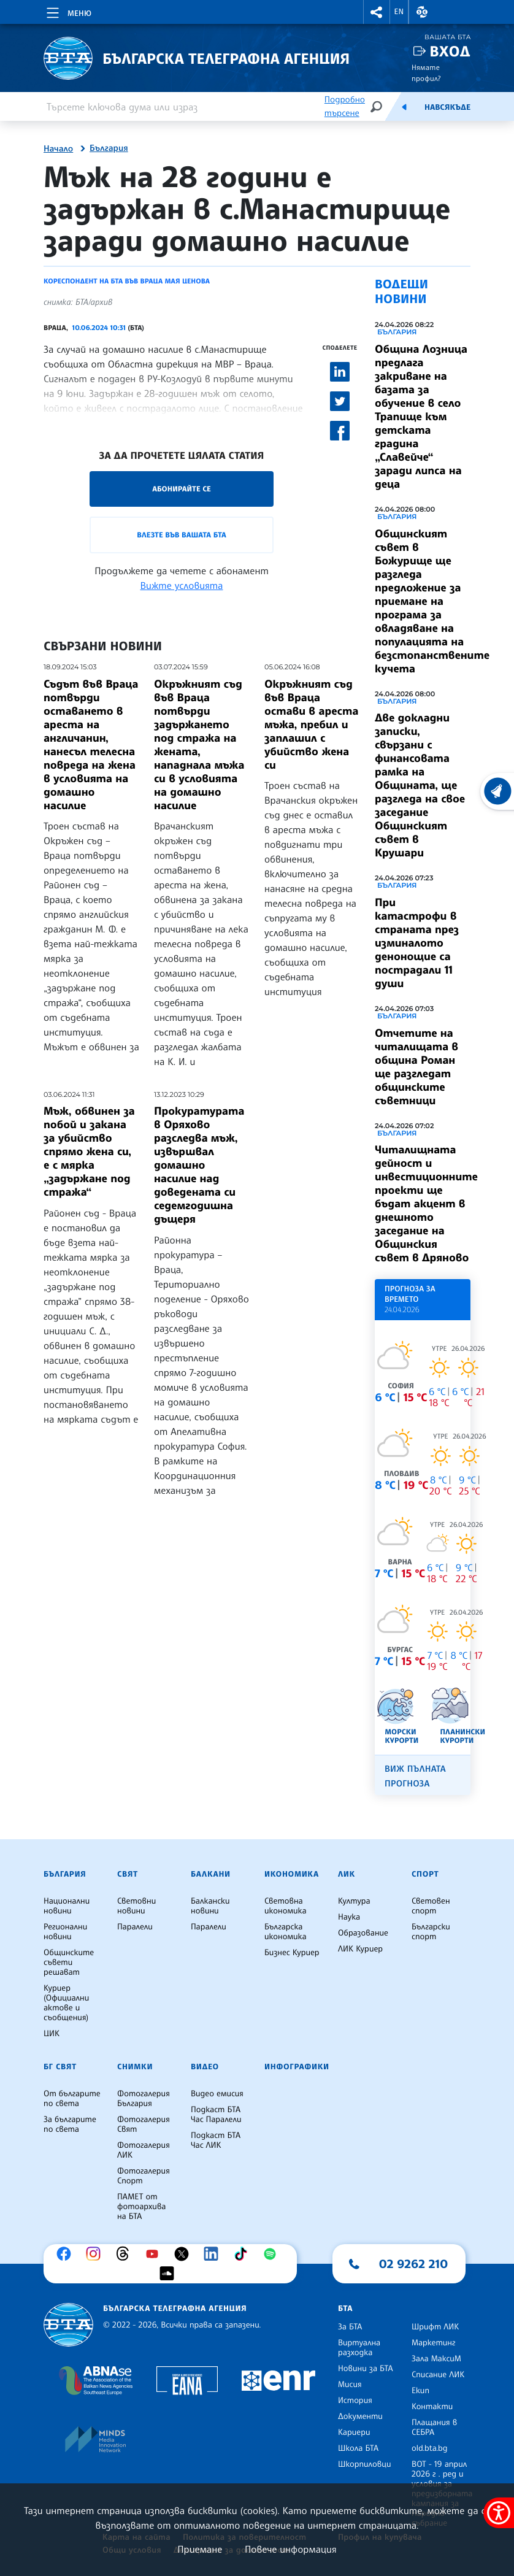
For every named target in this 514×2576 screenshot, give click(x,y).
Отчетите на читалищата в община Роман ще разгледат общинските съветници (416, 1066)
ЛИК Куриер (360, 1949)
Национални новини (67, 1906)
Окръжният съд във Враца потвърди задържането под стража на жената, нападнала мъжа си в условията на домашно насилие (199, 744)
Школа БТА (358, 2448)
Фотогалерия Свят (143, 2124)
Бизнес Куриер (292, 1953)
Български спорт (431, 1932)
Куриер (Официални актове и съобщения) (66, 2003)
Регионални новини (65, 1932)
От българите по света (72, 2099)
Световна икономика (285, 1906)
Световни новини (136, 1906)
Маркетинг (433, 2343)
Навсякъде (447, 107)
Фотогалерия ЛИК (143, 2150)
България (109, 148)
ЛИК (346, 1874)
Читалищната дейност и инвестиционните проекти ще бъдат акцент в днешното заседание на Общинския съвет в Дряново (426, 1203)
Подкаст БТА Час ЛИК (215, 2140)
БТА (345, 2308)
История (355, 2400)
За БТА (350, 2327)
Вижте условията (181, 585)
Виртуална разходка (359, 2348)
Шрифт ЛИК (435, 2327)
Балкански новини (210, 1906)
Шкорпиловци (364, 2464)
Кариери (354, 2432)
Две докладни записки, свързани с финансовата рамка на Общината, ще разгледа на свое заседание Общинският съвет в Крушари (420, 785)
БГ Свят (60, 2067)
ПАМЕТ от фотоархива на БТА (141, 2206)
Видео (205, 2067)
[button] (376, 12)
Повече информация (291, 2549)
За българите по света (70, 2124)
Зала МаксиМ (436, 2359)
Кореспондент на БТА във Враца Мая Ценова (127, 281)
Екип (420, 2391)
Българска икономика (285, 1932)
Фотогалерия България (143, 2099)
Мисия (350, 2385)
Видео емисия (217, 2094)
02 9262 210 (413, 2263)
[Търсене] (376, 106)
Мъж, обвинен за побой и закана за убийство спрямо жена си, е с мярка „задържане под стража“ (89, 1151)
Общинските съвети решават (69, 1962)
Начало (58, 149)
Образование (363, 1933)
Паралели (135, 1927)
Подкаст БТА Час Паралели (216, 2114)
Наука (349, 1917)
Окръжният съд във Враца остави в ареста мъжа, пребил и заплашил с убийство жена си (311, 724)
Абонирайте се (181, 488)
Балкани (211, 1874)
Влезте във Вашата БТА (181, 534)
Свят (127, 1874)
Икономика (291, 1874)
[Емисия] (404, 106)
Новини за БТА (365, 2369)
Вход (449, 51)
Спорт (425, 1874)
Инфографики (296, 2067)
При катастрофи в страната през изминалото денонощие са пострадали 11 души (417, 943)
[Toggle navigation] (67, 11)
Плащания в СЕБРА (434, 2427)
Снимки (135, 2067)
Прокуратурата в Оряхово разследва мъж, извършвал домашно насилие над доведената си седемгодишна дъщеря (199, 1165)
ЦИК (51, 2034)
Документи (360, 2416)
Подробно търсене (344, 106)
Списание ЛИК (438, 2375)
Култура (354, 1901)
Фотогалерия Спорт (143, 2176)
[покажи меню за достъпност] (498, 2512)
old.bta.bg (430, 2448)
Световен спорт (431, 1906)
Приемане (199, 2549)
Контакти (432, 2407)
